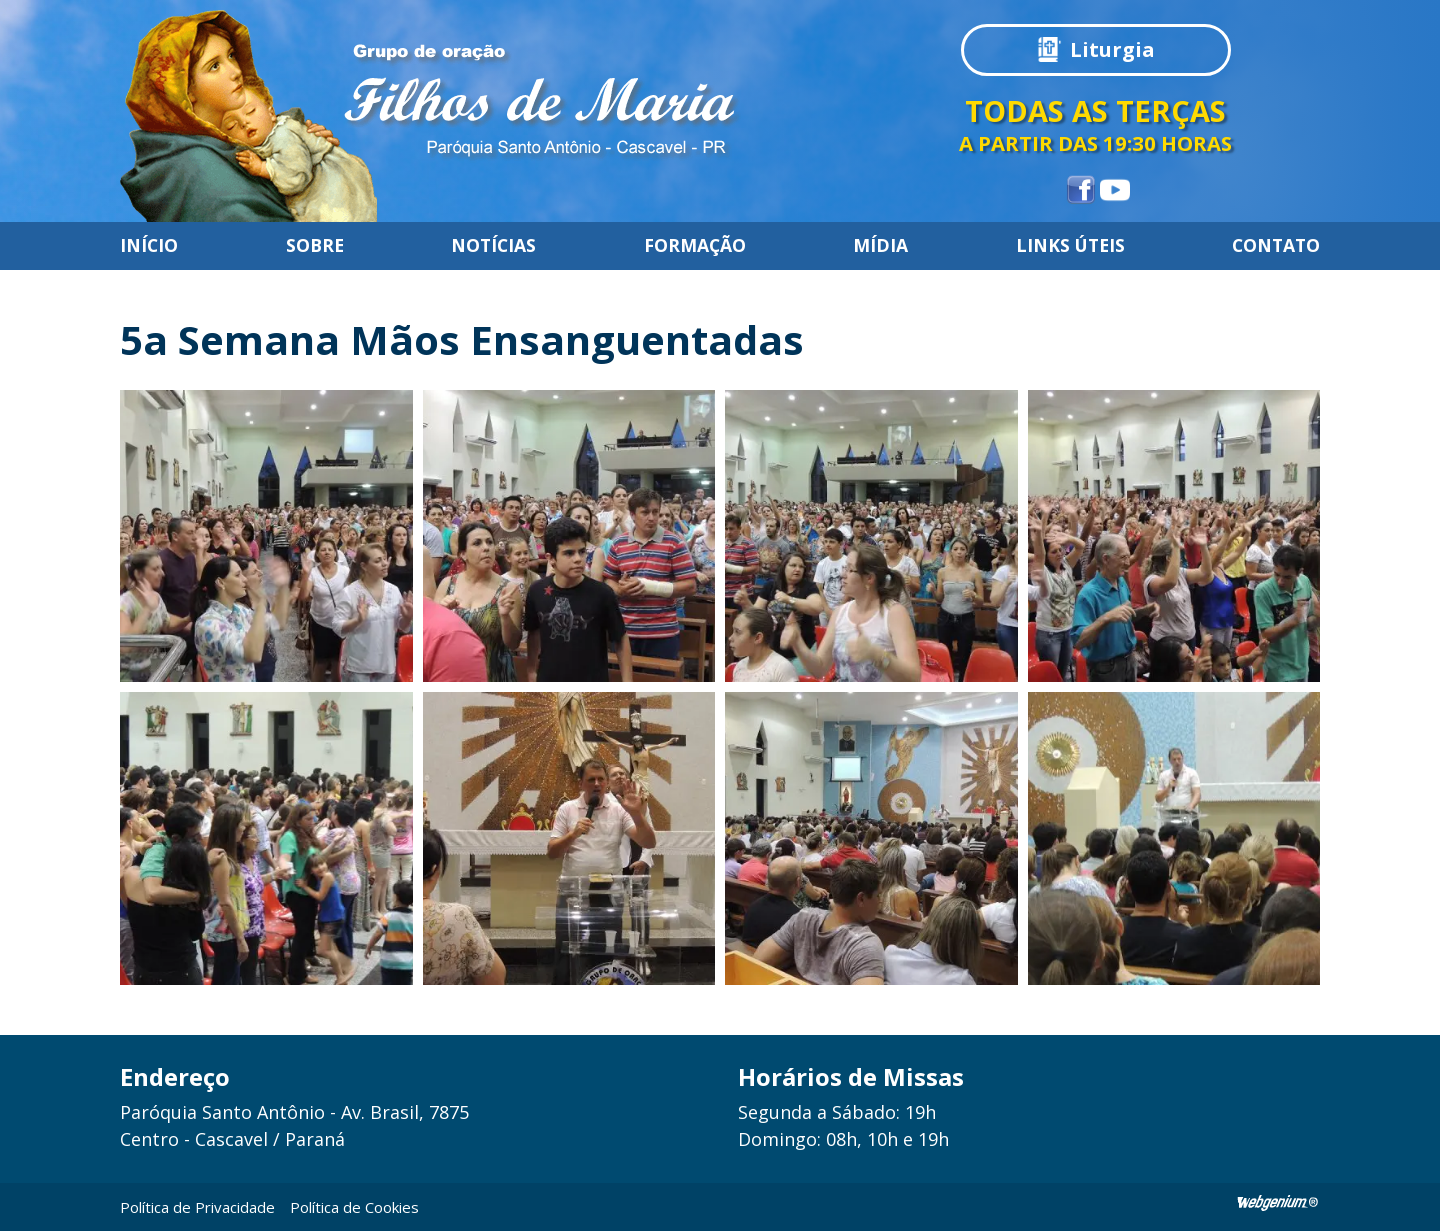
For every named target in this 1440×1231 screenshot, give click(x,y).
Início (149, 246)
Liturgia (1112, 49)
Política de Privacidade (197, 1207)
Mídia (880, 246)
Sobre (315, 246)
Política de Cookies (354, 1207)
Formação (695, 246)
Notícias (493, 246)
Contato (1276, 246)
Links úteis (1070, 246)
